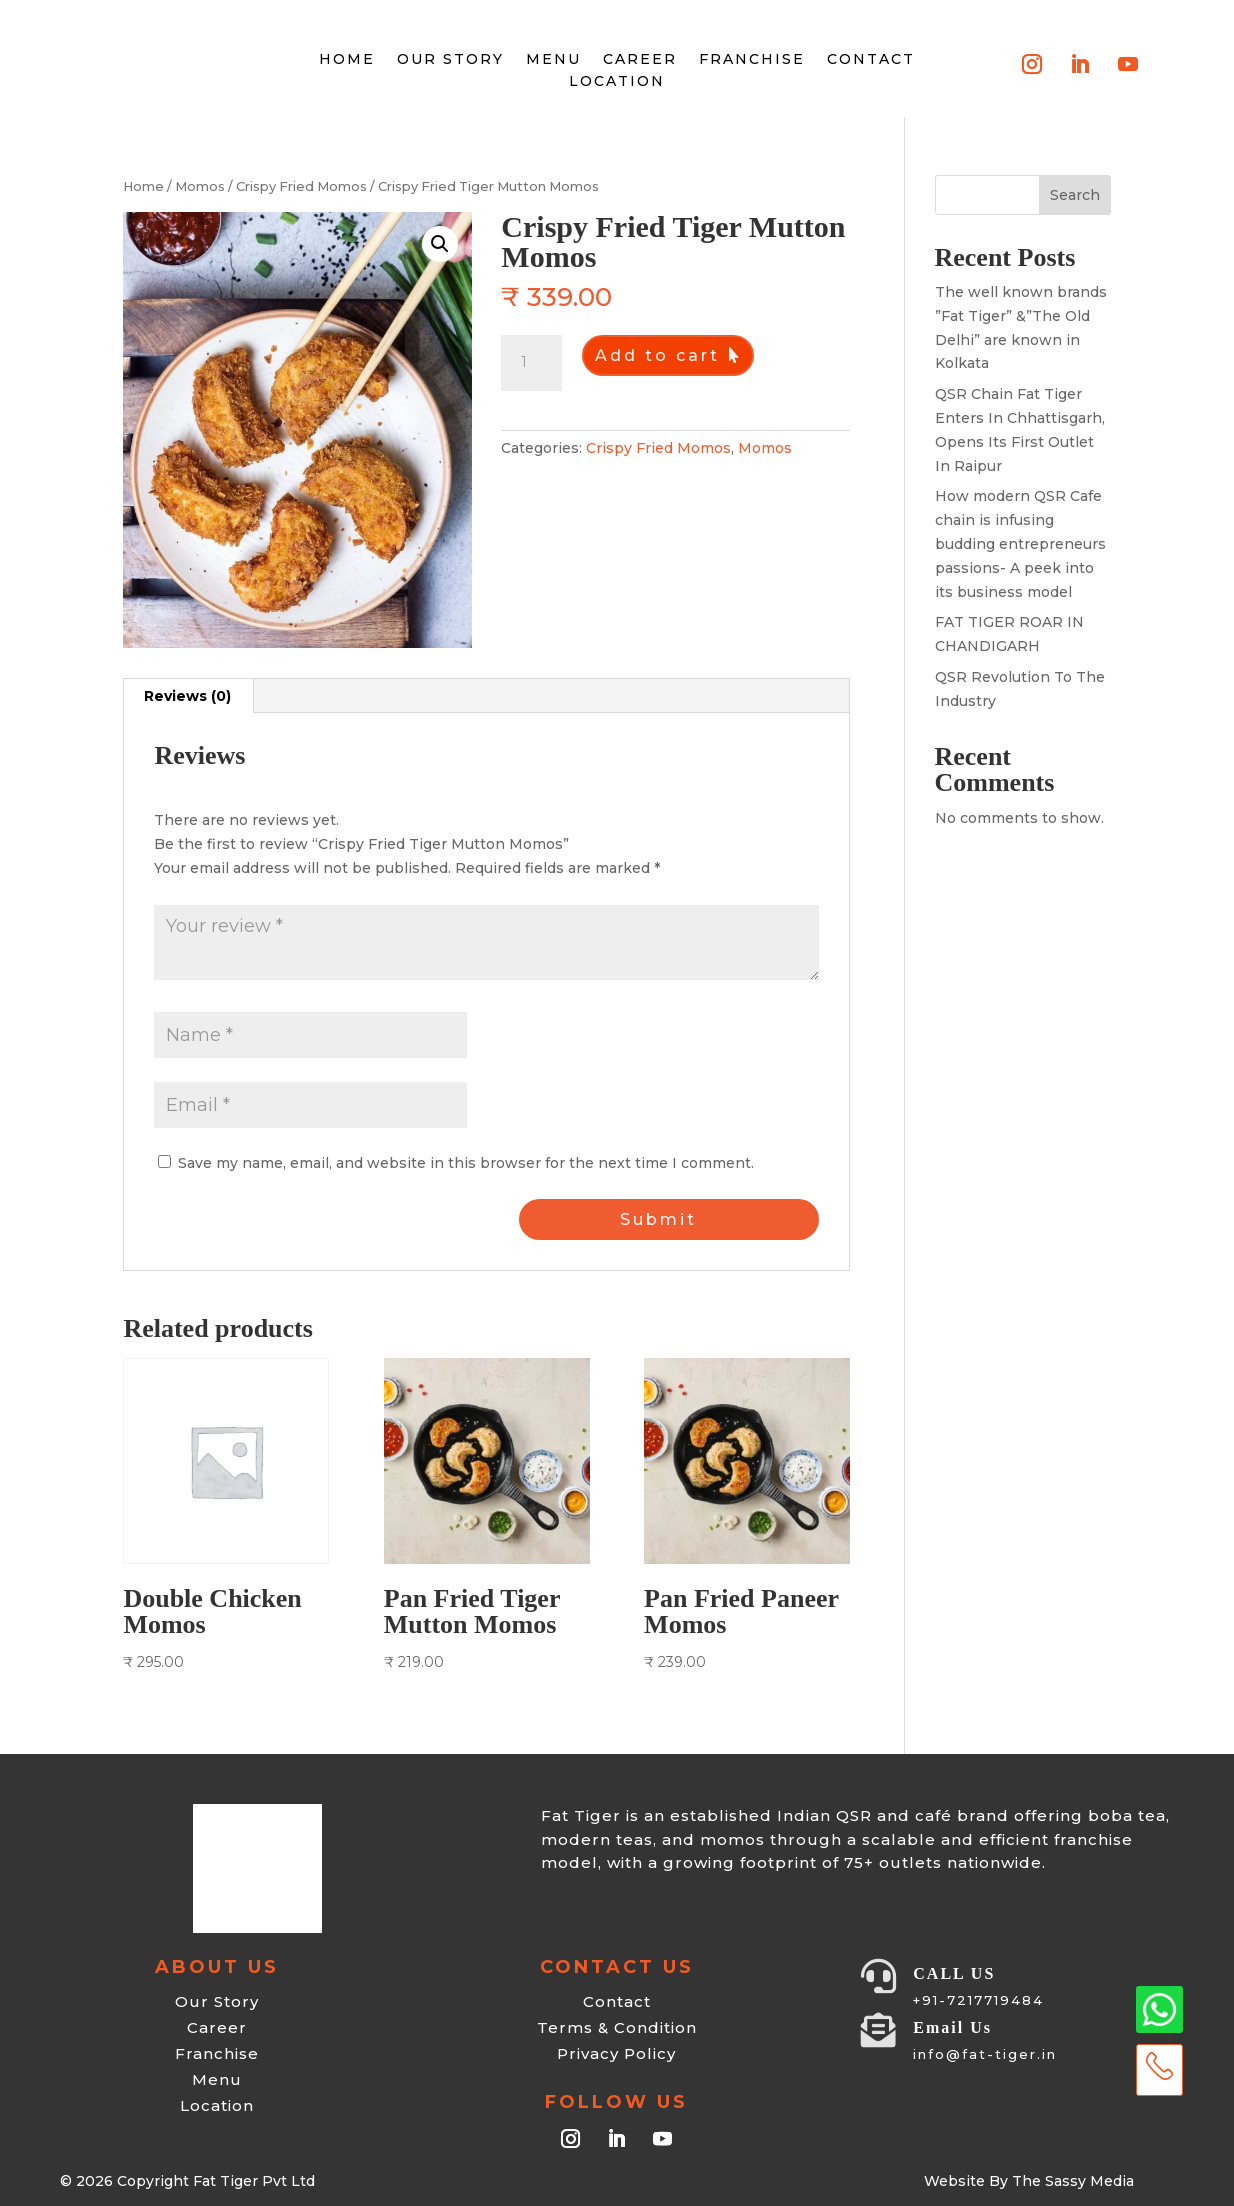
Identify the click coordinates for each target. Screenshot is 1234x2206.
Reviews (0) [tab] (187, 696)
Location (617, 81)
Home (143, 186)
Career (640, 59)
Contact (871, 59)
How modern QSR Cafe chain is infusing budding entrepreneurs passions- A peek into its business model (1020, 543)
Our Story (450, 59)
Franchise (752, 59)
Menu (553, 59)
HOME (347, 59)
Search (1075, 195)
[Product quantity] (531, 363)
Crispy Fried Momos (301, 186)
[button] (440, 244)
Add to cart (657, 355)
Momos (200, 186)
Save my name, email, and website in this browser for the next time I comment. (466, 1163)
